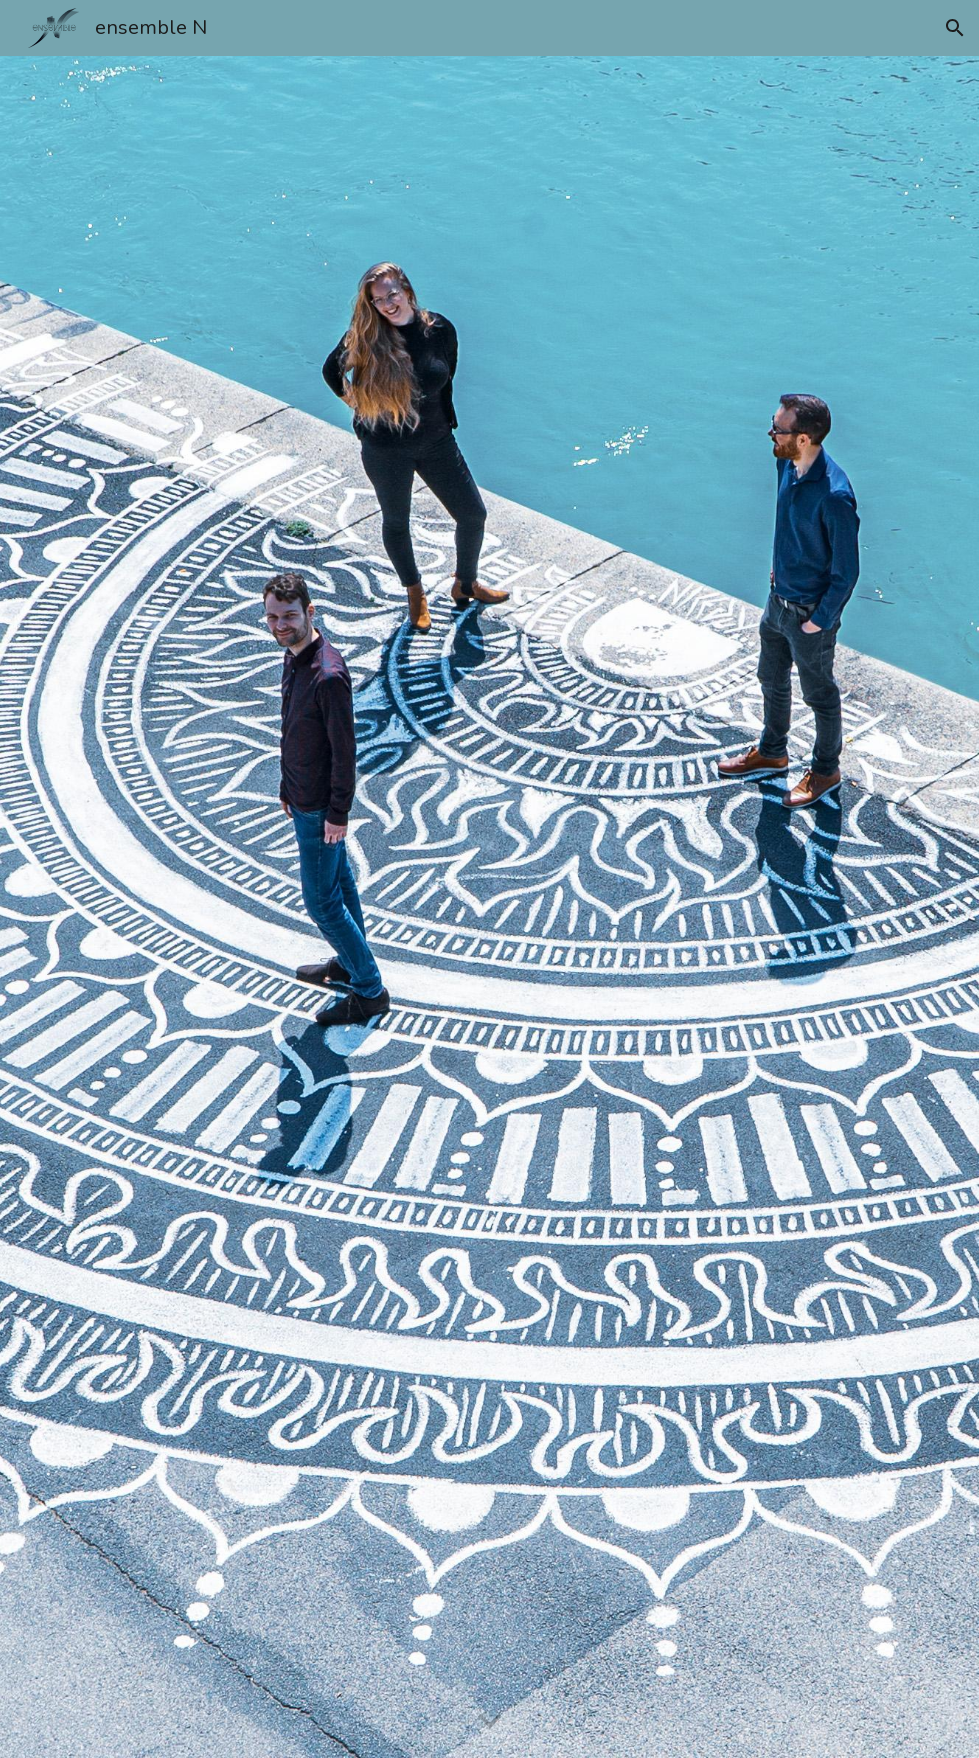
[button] (955, 28)
